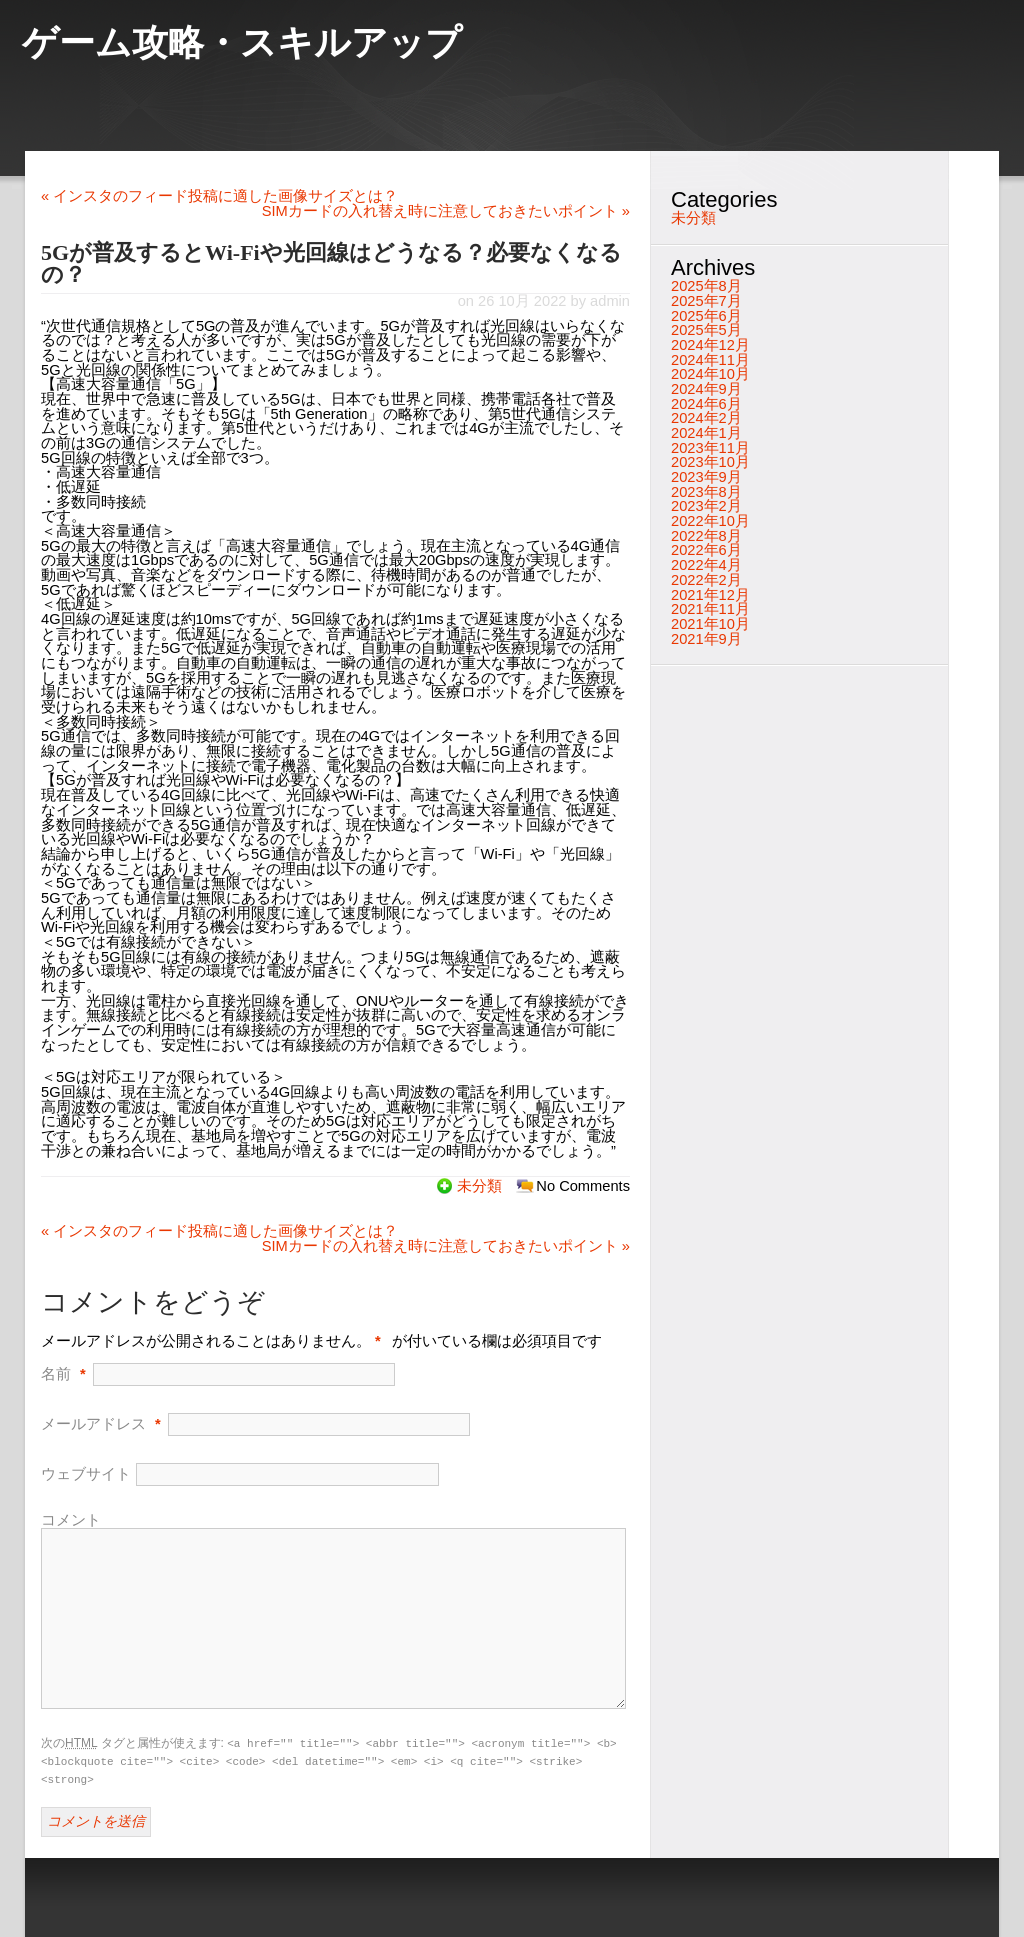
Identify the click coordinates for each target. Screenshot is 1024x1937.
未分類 (479, 1186)
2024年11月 (710, 360)
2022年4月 (706, 565)
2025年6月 (706, 316)
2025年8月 (706, 286)
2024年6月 (706, 404)
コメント (71, 1520)
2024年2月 (706, 418)
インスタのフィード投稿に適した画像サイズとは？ (219, 196)
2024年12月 (710, 345)
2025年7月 (706, 301)
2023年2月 (706, 506)
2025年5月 (706, 330)
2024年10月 (710, 374)
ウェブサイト (86, 1474)
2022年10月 (710, 521)
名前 (56, 1374)
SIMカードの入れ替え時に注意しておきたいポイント (446, 211)
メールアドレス (93, 1424)
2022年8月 (706, 536)
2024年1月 (706, 433)
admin (610, 301)
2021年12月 (710, 595)
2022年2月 (706, 580)
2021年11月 (710, 609)
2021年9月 (706, 639)
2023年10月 (710, 462)
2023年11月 (710, 448)
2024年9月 (706, 389)
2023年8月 (706, 492)
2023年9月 (706, 477)
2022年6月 (706, 550)
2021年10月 (710, 624)
